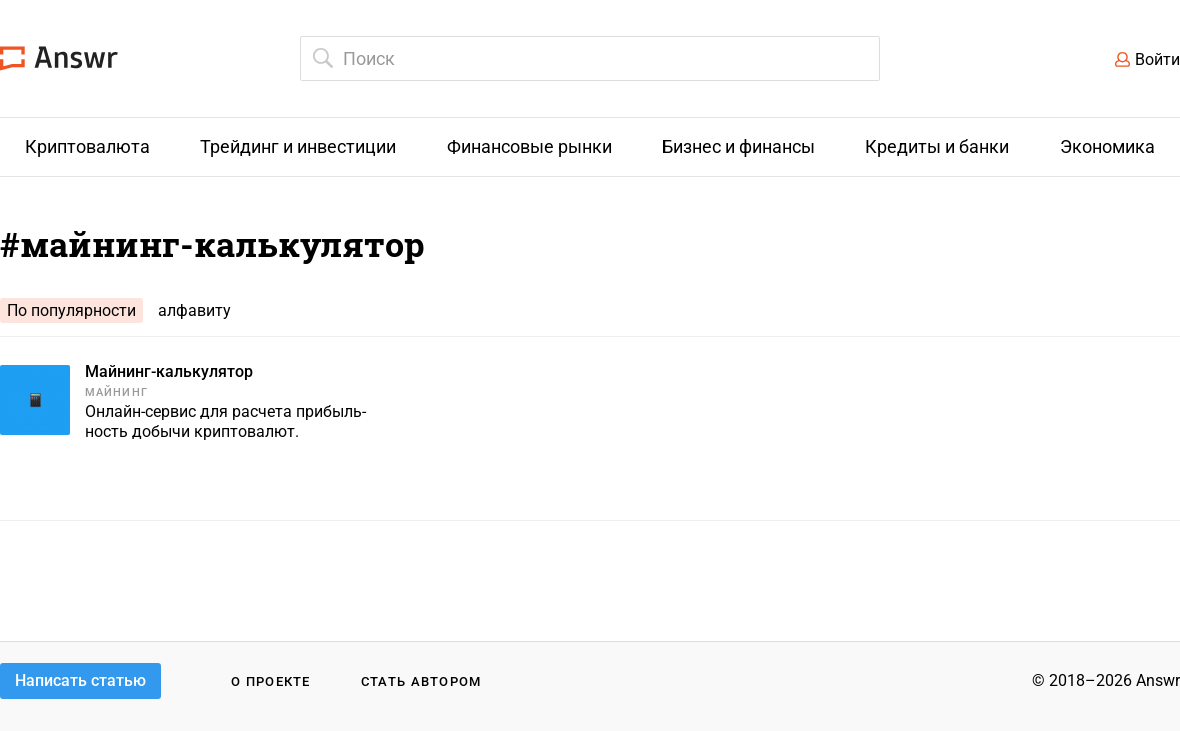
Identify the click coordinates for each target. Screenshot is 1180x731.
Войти (1157, 59)
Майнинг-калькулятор (169, 371)
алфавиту (194, 310)
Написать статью (80, 680)
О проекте (271, 681)
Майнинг (116, 392)
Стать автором (421, 681)
